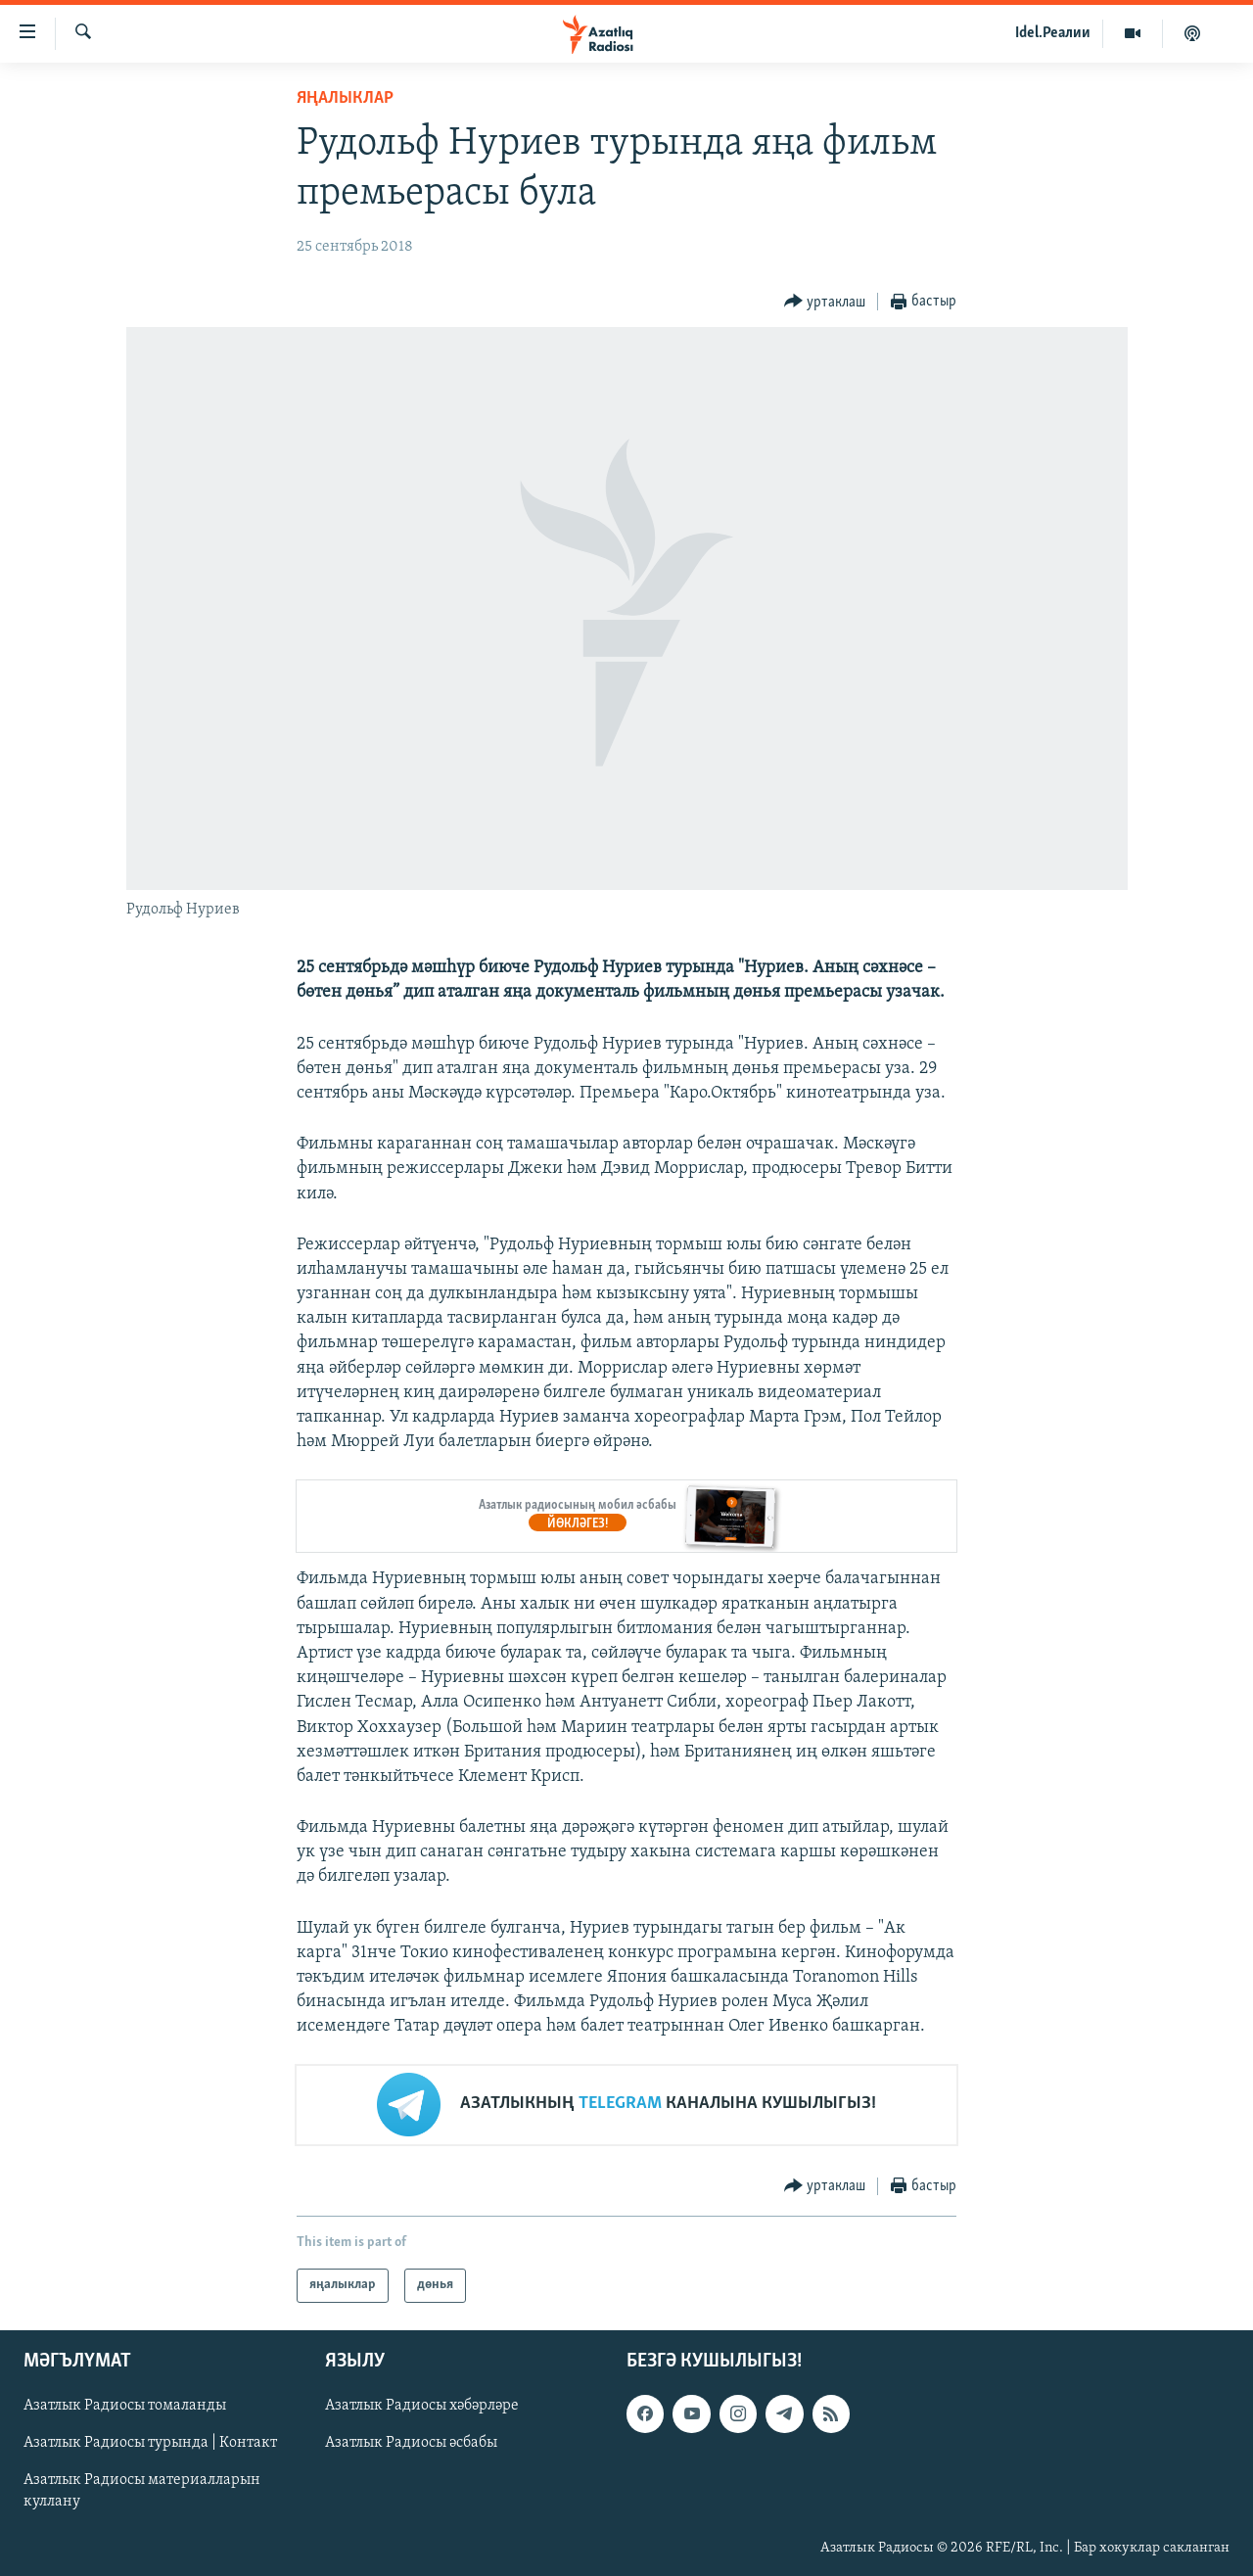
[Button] (825, 302)
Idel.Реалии (1053, 33)
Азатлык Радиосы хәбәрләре (422, 2405)
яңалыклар (345, 98)
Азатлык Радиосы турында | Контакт (150, 2443)
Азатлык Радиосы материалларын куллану (141, 2490)
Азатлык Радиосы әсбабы (411, 2443)
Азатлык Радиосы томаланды (124, 2405)
